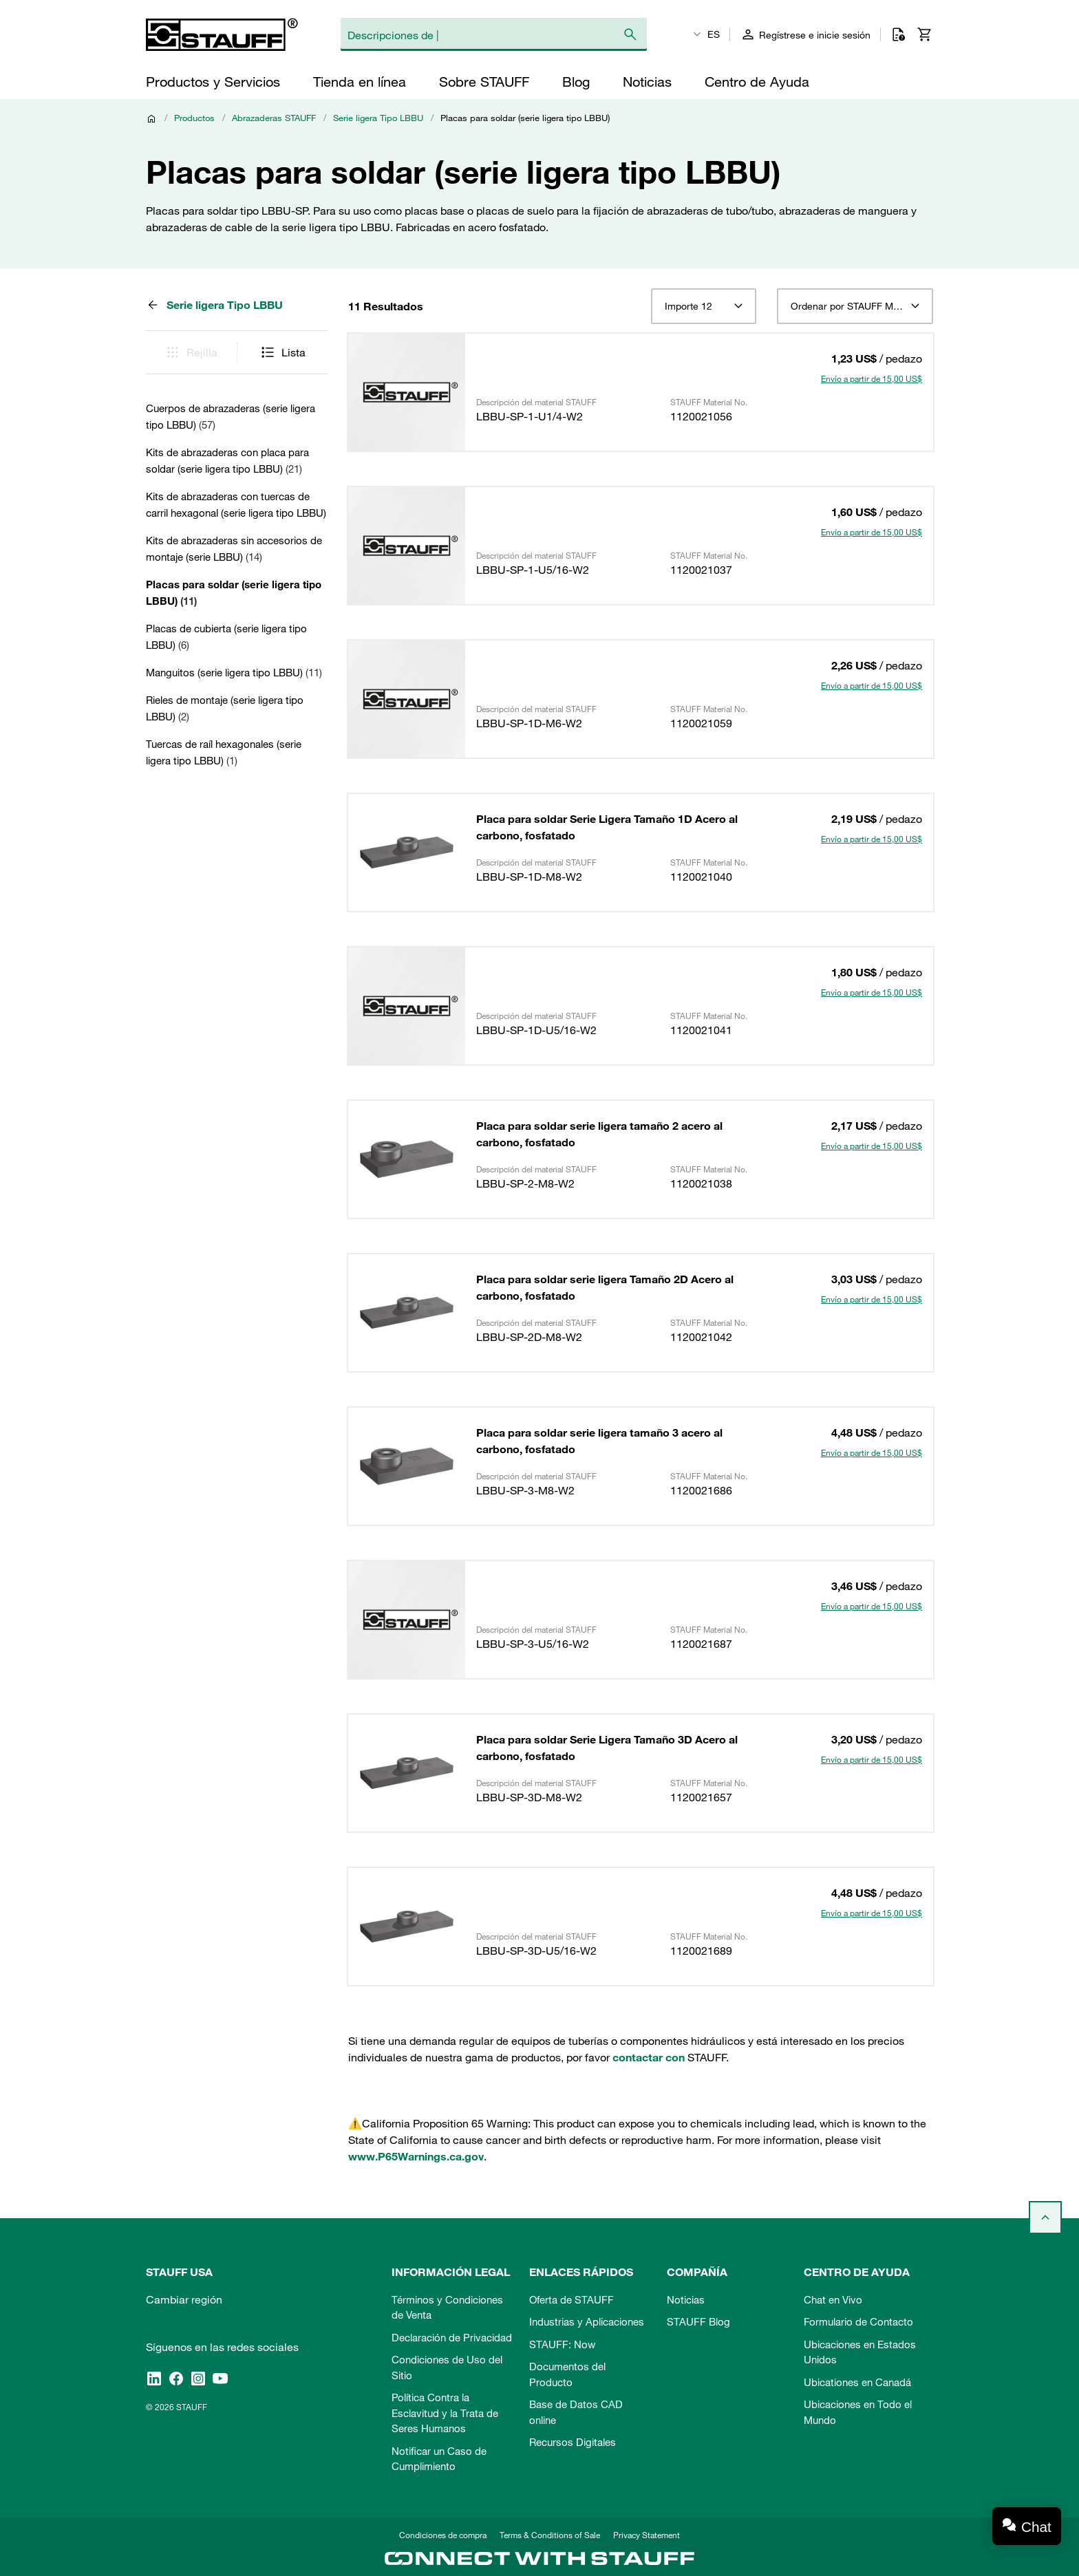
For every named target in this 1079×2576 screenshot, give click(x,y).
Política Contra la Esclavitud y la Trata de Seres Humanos (445, 2412)
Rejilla (190, 352)
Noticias (686, 2299)
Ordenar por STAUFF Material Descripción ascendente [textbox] (855, 306)
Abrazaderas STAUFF (274, 117)
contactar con (648, 2057)
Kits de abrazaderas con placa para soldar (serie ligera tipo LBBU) (227, 460)
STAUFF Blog (698, 2321)
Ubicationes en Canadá (857, 2382)
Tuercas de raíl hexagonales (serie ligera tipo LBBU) (223, 752)
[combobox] (703, 306)
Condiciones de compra (443, 2534)
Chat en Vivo (833, 2299)
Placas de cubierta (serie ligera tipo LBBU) (226, 636)
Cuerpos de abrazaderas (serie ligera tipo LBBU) (230, 416)
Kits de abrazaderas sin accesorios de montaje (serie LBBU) (234, 548)
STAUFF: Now (562, 2344)
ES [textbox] (713, 34)
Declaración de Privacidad (452, 2337)
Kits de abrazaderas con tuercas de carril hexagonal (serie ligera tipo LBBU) (236, 504)
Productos (194, 117)
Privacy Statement (646, 2534)
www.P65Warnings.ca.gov (416, 2156)
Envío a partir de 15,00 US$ (871, 378)
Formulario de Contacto (858, 2321)
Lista (282, 352)
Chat (1036, 2527)
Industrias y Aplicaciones (586, 2321)
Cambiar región (184, 2299)
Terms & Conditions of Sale (550, 2534)
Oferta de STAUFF (571, 2299)
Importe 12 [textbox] (688, 306)
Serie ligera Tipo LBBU (378, 117)
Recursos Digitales (572, 2442)
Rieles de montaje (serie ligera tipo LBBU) (224, 708)
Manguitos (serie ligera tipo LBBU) (234, 672)
